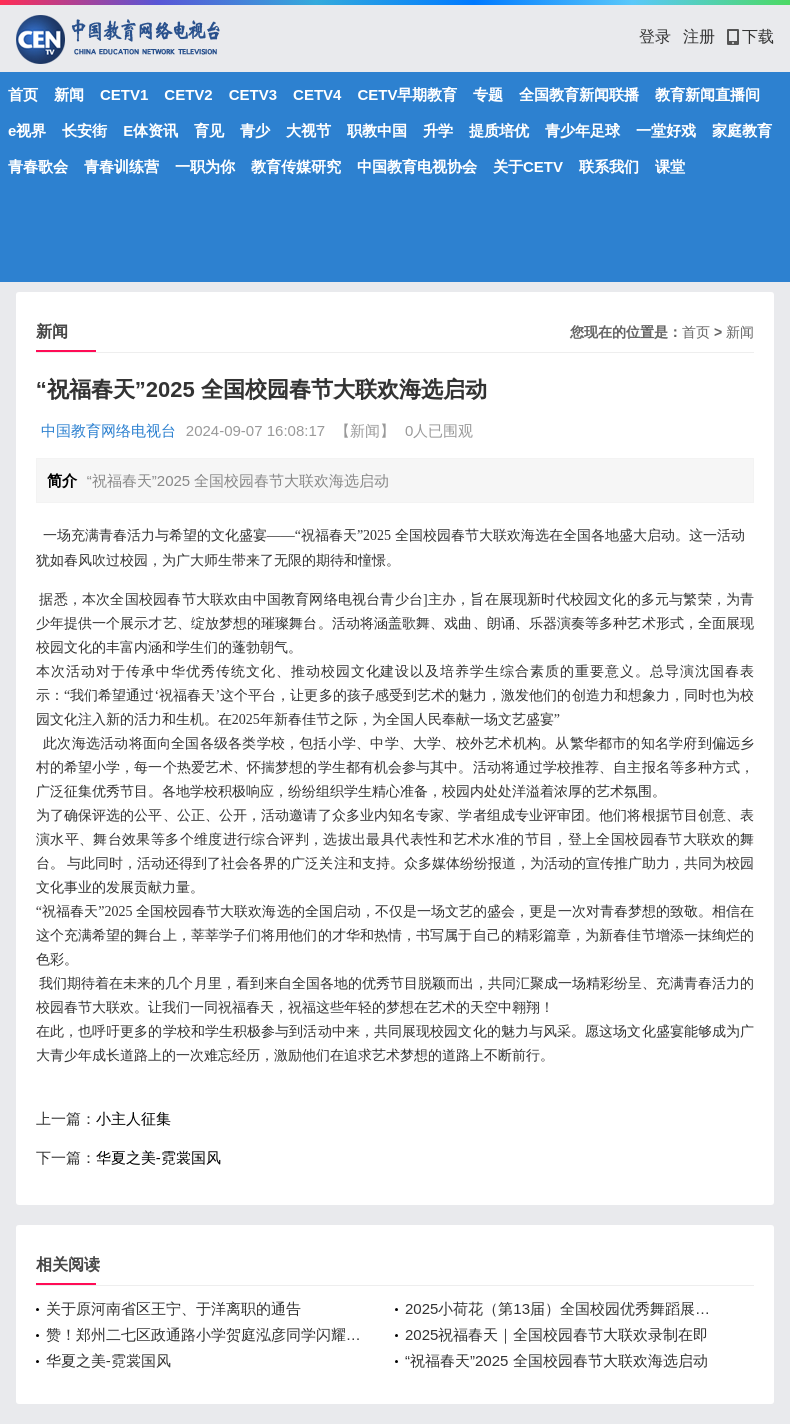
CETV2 (188, 94)
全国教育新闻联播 (579, 94)
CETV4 (317, 94)
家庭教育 (742, 130)
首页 (23, 94)
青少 (255, 130)
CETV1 (124, 94)
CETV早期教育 (407, 94)
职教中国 (377, 130)
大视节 (308, 130)
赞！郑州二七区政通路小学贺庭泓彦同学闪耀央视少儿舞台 (205, 1334)
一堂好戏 (666, 130)
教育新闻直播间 (707, 94)
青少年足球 (582, 130)
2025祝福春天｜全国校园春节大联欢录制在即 (556, 1334)
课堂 (670, 166)
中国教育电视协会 (417, 166)
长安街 (84, 130)
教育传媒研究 (296, 166)
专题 (488, 94)
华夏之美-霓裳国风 (158, 1157)
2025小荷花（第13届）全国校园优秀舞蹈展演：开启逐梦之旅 (564, 1308)
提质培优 (499, 130)
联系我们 (609, 166)
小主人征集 (133, 1118)
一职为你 (205, 166)
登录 (655, 36)
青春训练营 (121, 166)
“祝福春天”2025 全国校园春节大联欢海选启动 (556, 1360)
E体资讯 (150, 130)
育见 (209, 130)
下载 (750, 36)
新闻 (69, 94)
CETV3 (253, 94)
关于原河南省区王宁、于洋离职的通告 (173, 1308)
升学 (438, 130)
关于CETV (528, 166)
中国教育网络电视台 (108, 430)
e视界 (27, 130)
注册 (699, 36)
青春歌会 (38, 166)
